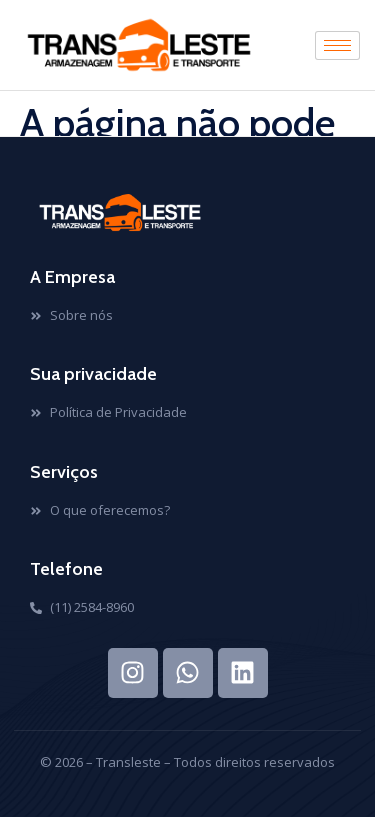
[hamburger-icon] (337, 45)
